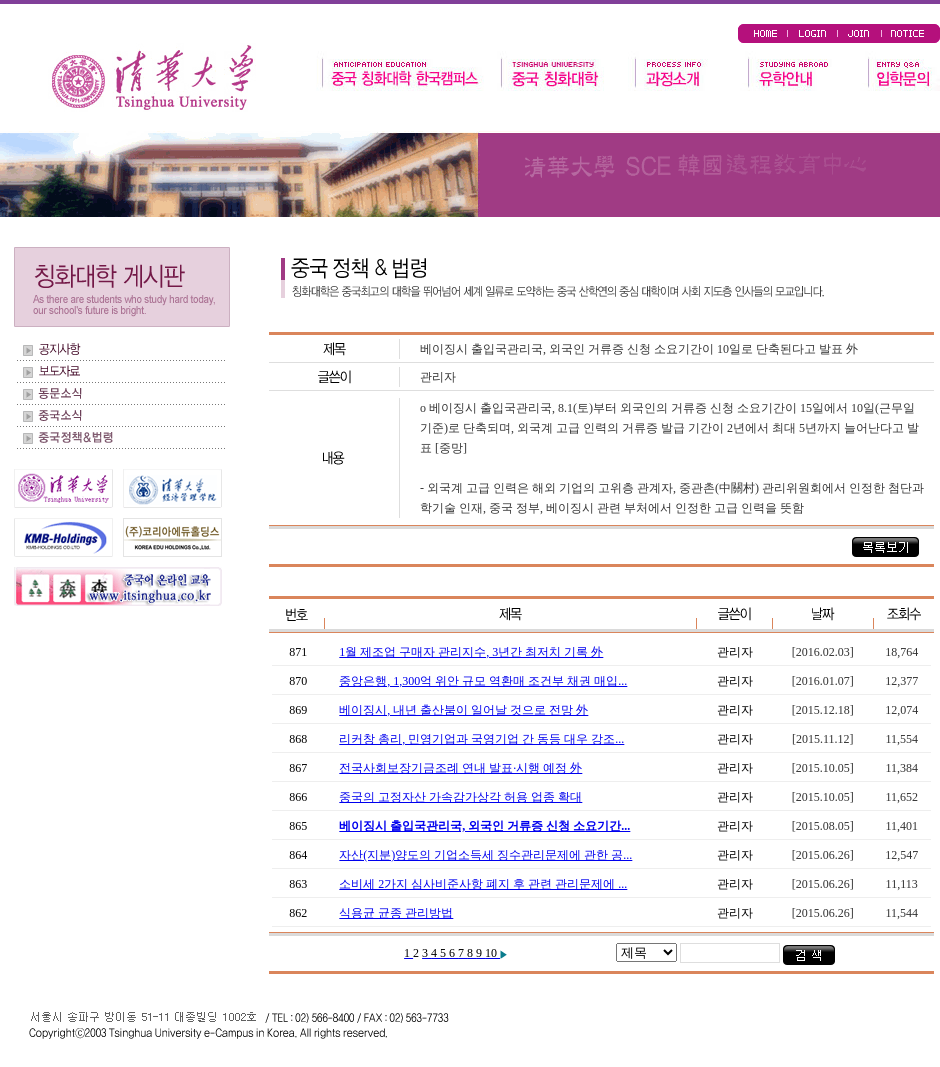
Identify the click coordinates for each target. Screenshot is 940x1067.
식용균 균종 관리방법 (396, 913)
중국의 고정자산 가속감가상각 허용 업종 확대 (460, 797)
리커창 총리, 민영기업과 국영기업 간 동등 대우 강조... (481, 739)
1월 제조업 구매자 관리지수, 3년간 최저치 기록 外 (471, 652)
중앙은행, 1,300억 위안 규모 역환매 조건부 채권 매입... (483, 681)
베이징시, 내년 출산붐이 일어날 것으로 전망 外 (463, 710)
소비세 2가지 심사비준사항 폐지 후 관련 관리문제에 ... (483, 884)
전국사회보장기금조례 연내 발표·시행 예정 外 (460, 768)
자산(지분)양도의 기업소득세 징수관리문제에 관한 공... (485, 855)
